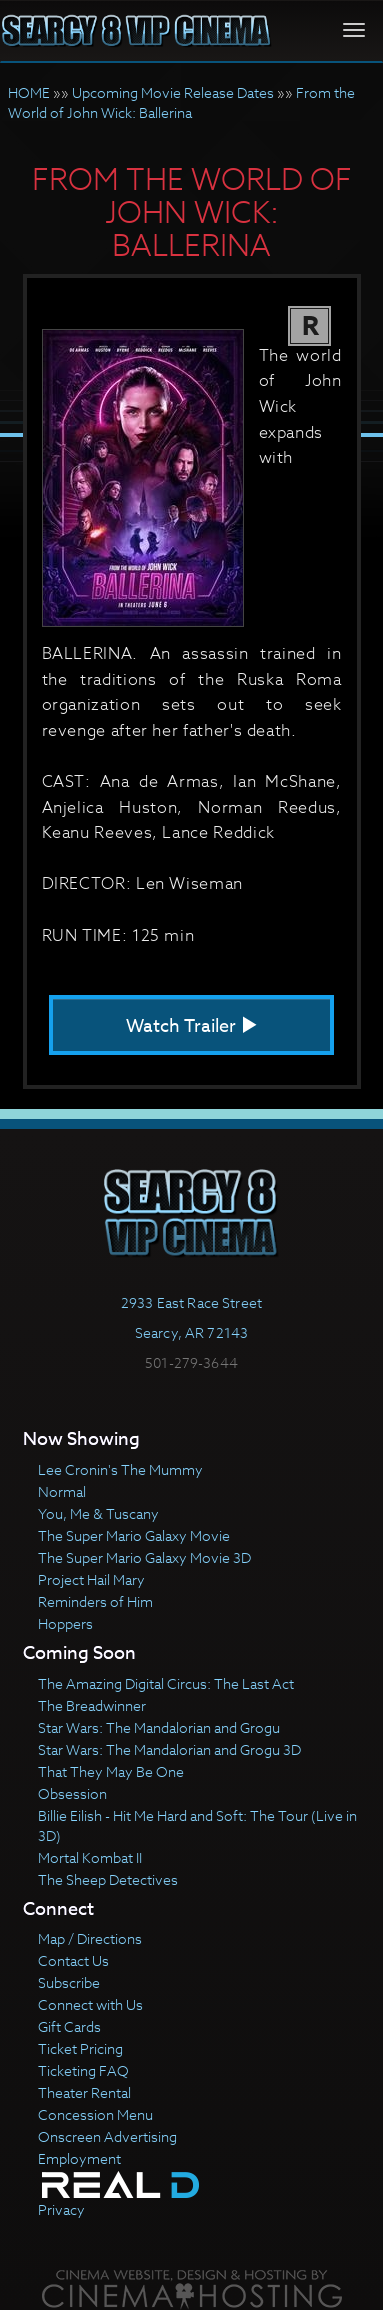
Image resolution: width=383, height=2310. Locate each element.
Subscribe (69, 1982)
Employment (79, 2158)
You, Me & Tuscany (98, 1513)
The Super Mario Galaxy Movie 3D (144, 1557)
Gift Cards (69, 2026)
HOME (29, 92)
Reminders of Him (95, 1601)
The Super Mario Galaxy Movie (134, 1535)
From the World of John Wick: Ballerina (181, 102)
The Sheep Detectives (108, 1879)
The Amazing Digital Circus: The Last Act (166, 1683)
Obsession (72, 1793)
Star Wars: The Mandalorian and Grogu (159, 1727)
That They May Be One (111, 1771)
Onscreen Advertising (107, 2136)
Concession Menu (95, 2114)
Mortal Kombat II (90, 1857)
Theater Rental (84, 2092)
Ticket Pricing (80, 2048)
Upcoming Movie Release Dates (173, 92)
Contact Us (73, 1960)
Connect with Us (90, 2004)
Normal (62, 1491)
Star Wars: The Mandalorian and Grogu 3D (169, 1749)
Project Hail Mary (91, 1579)
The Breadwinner (92, 1705)
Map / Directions (90, 1938)
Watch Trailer (192, 1026)
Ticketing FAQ (83, 2070)
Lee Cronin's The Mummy (120, 1469)
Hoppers (65, 1623)
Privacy (61, 2209)
